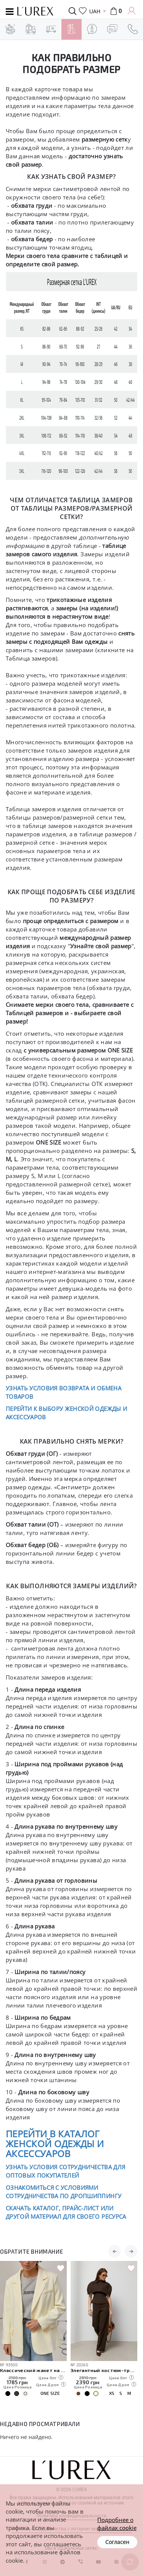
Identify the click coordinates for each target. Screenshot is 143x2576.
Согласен (117, 2542)
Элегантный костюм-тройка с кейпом (104, 2370)
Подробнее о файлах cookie (117, 2523)
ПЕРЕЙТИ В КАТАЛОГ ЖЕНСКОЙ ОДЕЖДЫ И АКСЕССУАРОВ (55, 2143)
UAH (94, 11)
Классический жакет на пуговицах (33, 2370)
